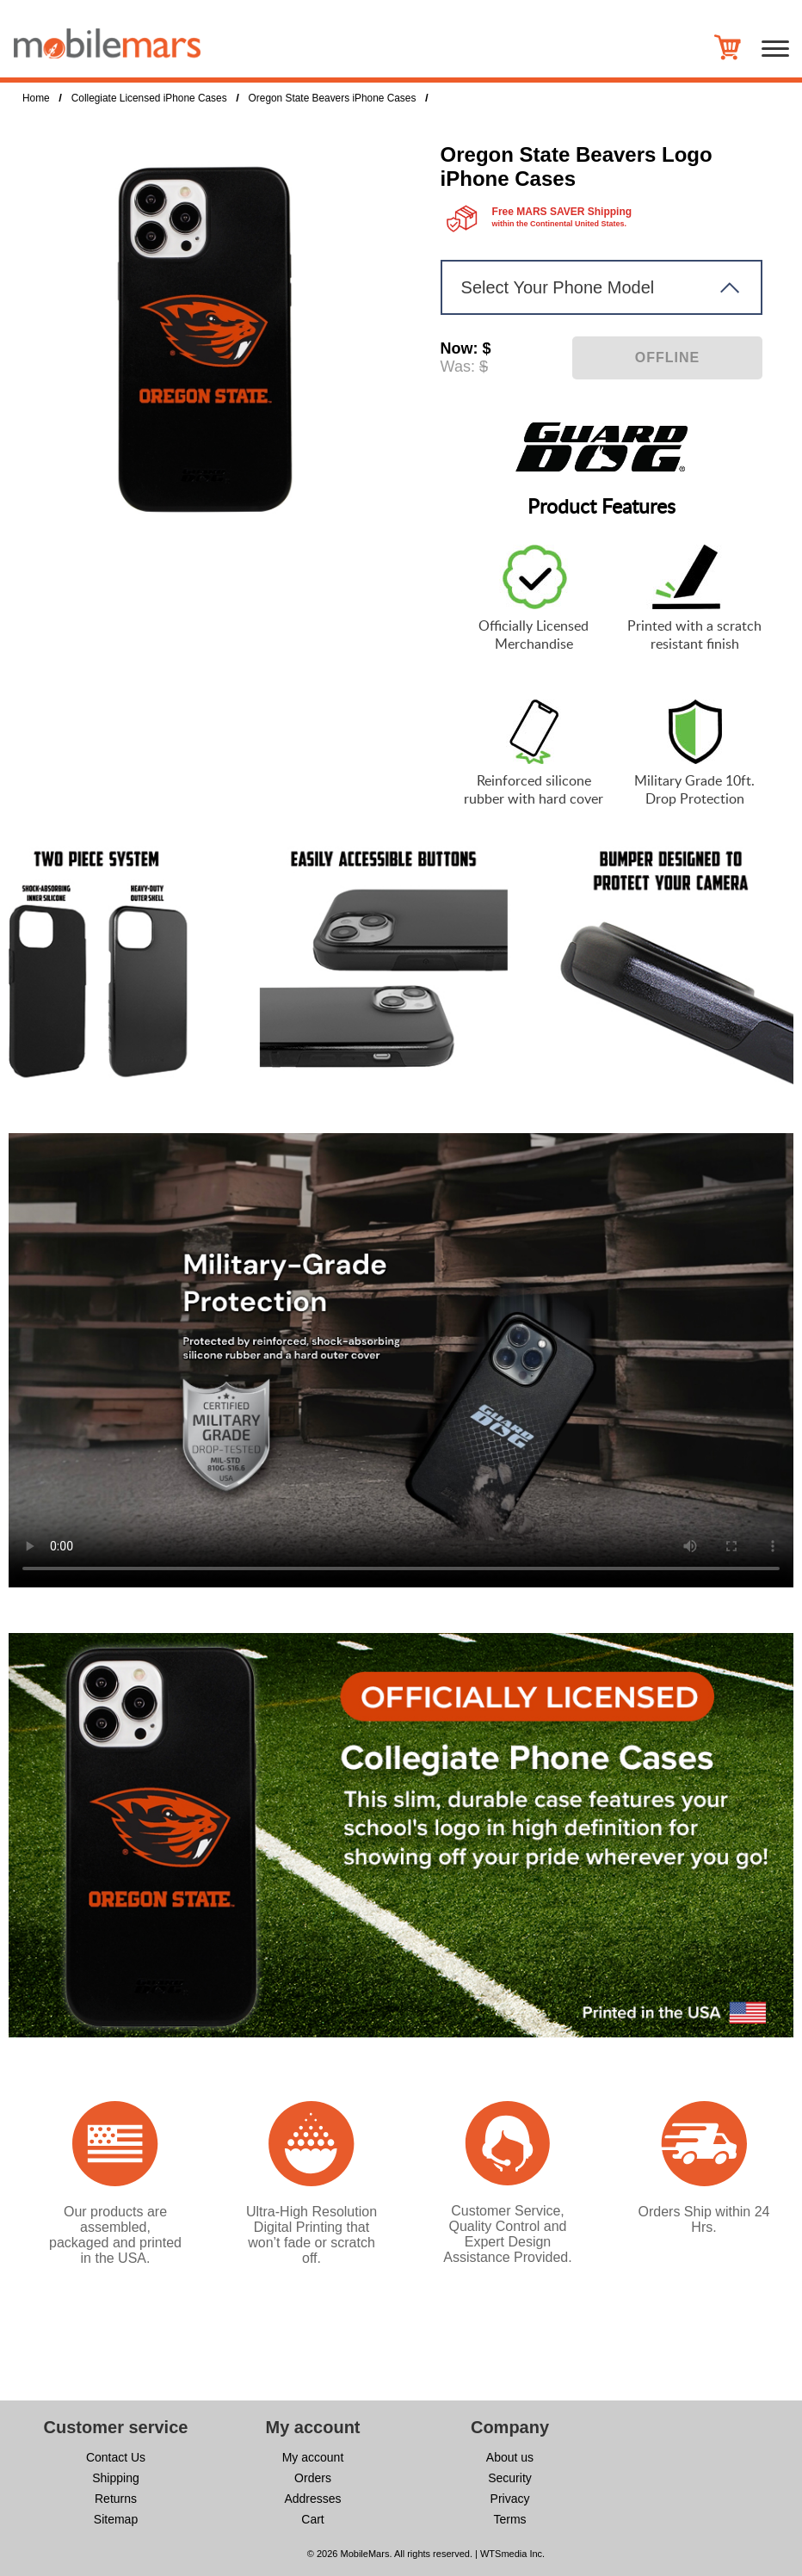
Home (36, 98)
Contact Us (115, 2457)
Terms (509, 2519)
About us (510, 2457)
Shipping (115, 2478)
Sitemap (116, 2519)
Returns (116, 2498)
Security (510, 2478)
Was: (458, 366)
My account (313, 2457)
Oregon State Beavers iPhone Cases (332, 98)
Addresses (312, 2498)
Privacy (510, 2498)
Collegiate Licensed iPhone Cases (149, 98)
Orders (312, 2478)
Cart (312, 2519)
